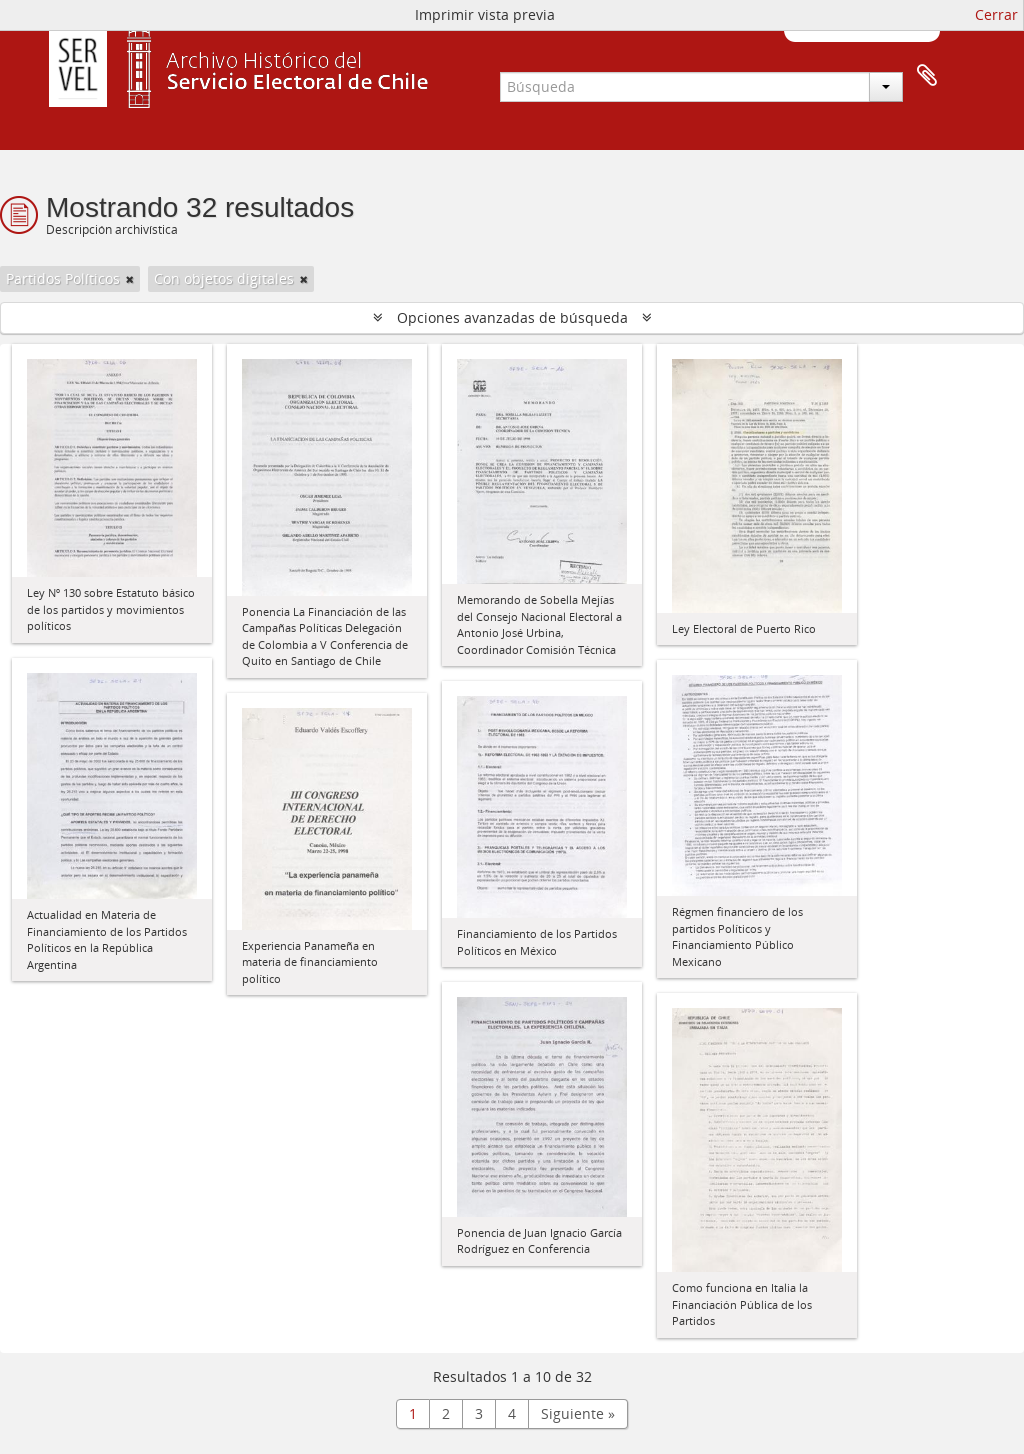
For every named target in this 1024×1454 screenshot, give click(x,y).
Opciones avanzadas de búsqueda (512, 317)
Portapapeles (927, 76)
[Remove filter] (130, 279)
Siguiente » (578, 1413)
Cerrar (996, 14)
